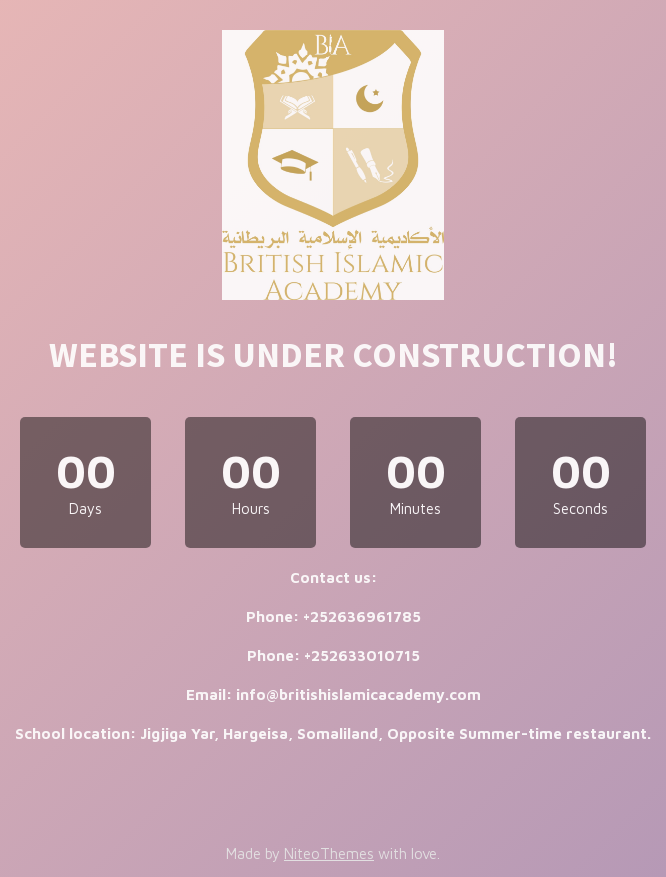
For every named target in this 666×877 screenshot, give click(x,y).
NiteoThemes (329, 853)
